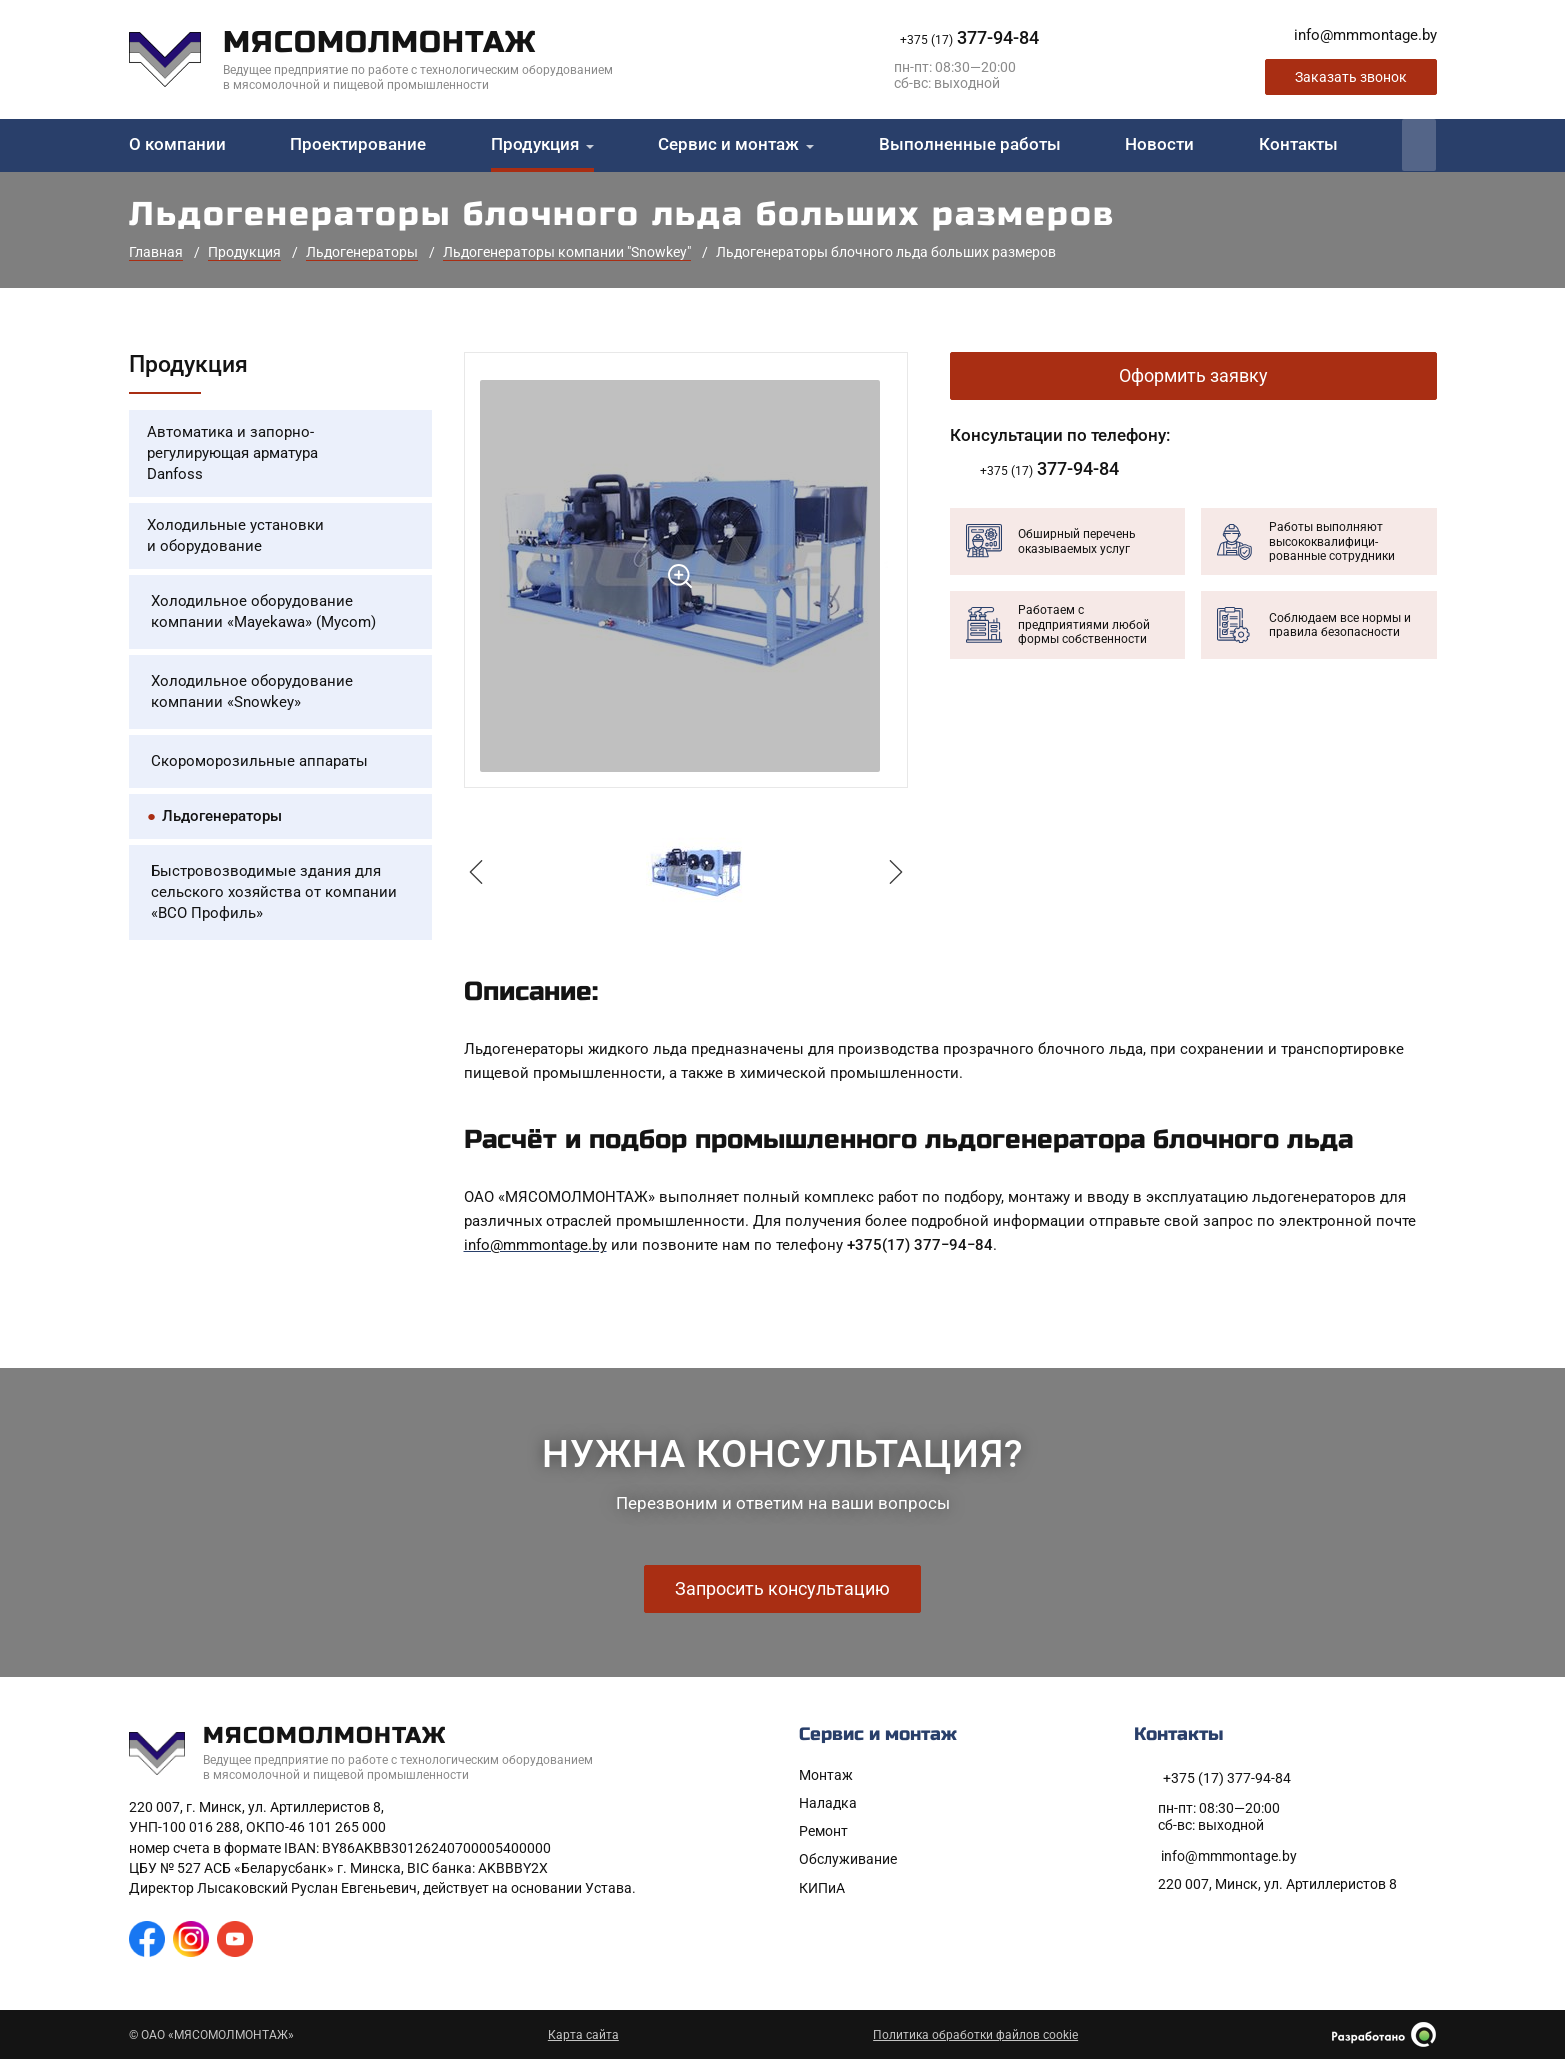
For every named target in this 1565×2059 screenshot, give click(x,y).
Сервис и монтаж (728, 144)
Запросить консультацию (782, 1588)
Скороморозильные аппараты (259, 761)
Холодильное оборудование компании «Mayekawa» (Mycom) (263, 611)
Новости (1159, 144)
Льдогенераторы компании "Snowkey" (567, 252)
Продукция (535, 144)
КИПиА (822, 1888)
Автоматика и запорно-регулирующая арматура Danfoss (232, 453)
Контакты (1298, 144)
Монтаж (826, 1775)
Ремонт (823, 1831)
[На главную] (386, 59)
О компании (177, 144)
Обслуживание (848, 1859)
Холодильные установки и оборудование (235, 535)
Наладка (828, 1803)
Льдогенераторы (362, 252)
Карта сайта (583, 2035)
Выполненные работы (970, 144)
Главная (156, 252)
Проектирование (358, 144)
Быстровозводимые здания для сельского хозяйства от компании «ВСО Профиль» (274, 892)
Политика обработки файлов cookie (975, 2035)
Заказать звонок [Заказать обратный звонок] (1351, 77)
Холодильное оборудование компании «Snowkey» (252, 691)
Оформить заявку (1193, 375)
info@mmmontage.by (535, 1245)
